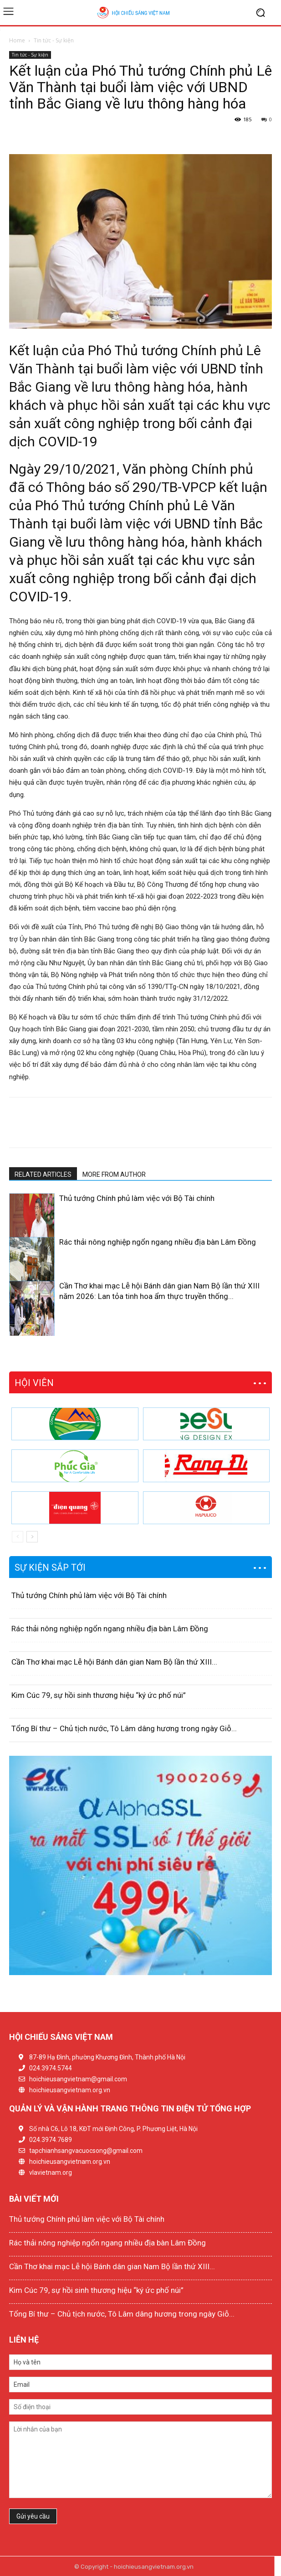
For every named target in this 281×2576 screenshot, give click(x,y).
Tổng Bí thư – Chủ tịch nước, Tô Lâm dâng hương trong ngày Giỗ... (124, 1728)
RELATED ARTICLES (43, 1174)
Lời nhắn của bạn (140, 2459)
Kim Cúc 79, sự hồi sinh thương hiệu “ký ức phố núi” (98, 1695)
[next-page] (29, 1330)
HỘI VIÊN (34, 1382)
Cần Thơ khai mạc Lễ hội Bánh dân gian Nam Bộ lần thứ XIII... (114, 1661)
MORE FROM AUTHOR (114, 1174)
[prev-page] (14, 1330)
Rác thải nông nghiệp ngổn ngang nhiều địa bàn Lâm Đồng (157, 1242)
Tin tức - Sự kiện (54, 40)
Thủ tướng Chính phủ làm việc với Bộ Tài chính (137, 1198)
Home (17, 40)
